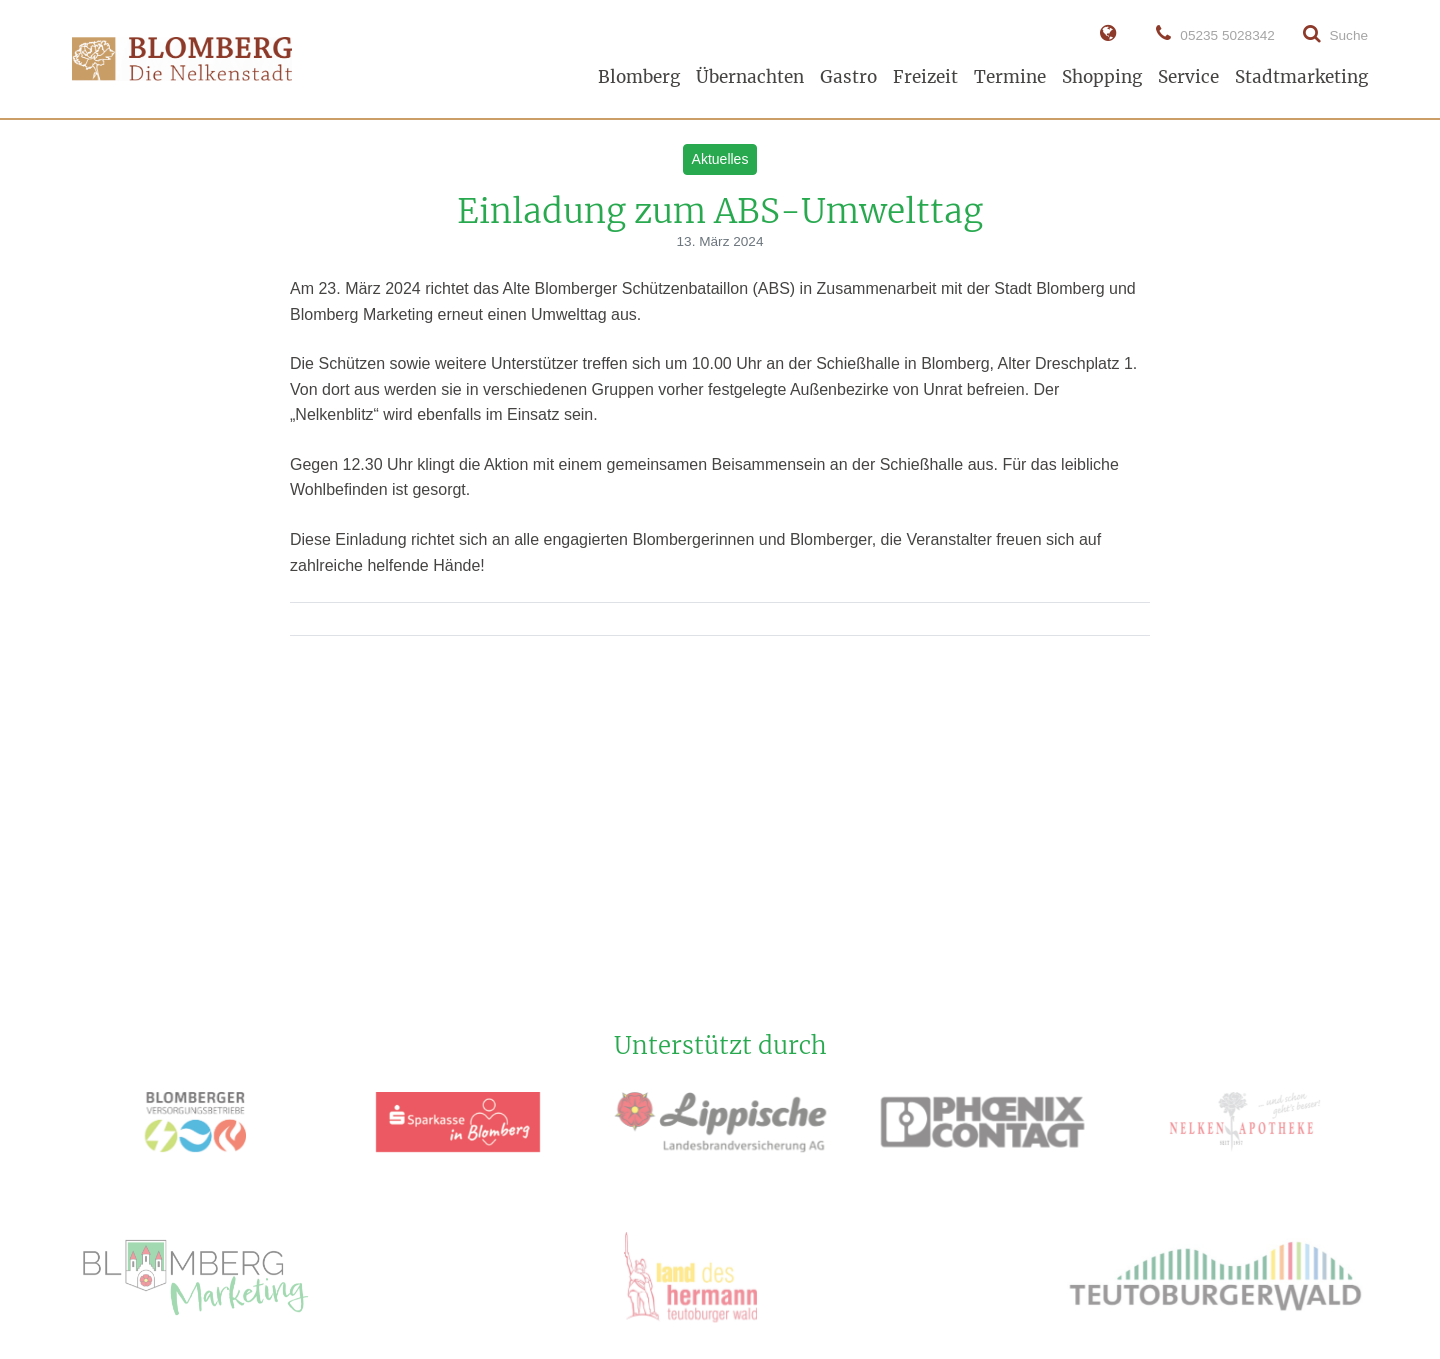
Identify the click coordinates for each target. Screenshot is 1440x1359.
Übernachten (750, 77)
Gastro (848, 77)
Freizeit (925, 77)
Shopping (1102, 77)
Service (1188, 77)
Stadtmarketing (1301, 77)
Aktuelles (720, 159)
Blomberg (639, 77)
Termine (1010, 77)
